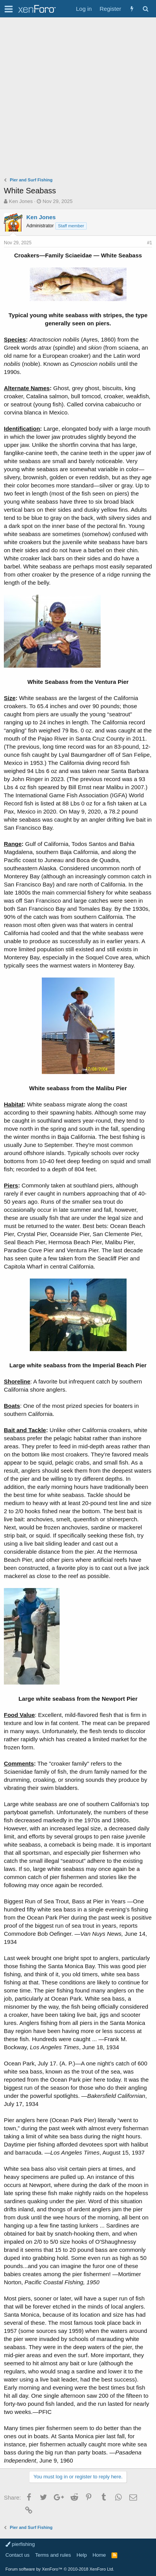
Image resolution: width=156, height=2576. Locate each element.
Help (82, 2555)
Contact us (17, 2555)
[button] (9, 9)
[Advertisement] (78, 99)
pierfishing (20, 2544)
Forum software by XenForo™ (59, 2569)
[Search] (145, 9)
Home (99, 2555)
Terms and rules (53, 2555)
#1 (149, 242)
